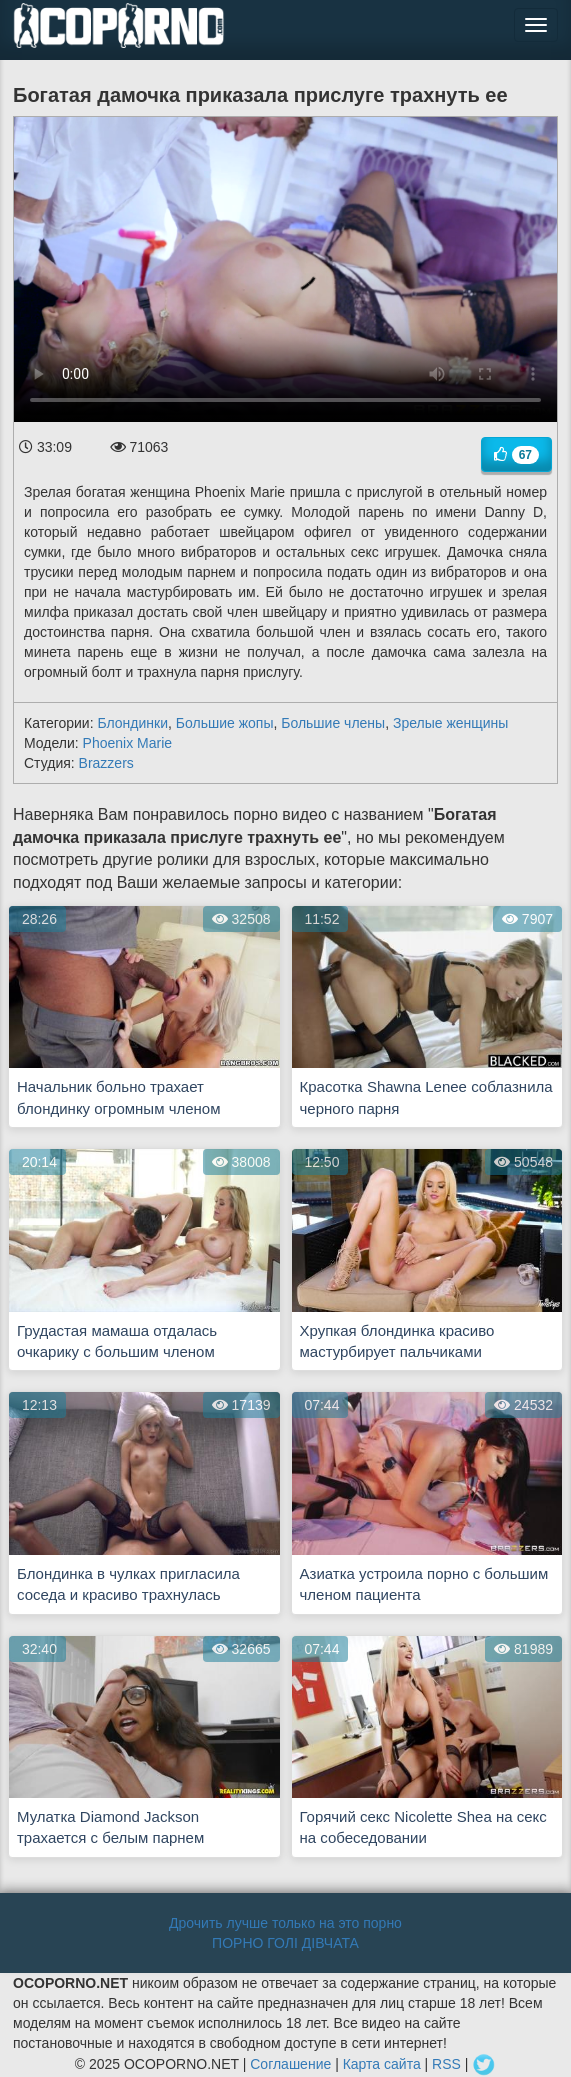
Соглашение (290, 2063)
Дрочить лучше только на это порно (285, 1923)
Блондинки (132, 723)
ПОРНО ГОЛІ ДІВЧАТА (285, 1943)
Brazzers (106, 763)
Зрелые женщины (451, 723)
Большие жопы (225, 723)
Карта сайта (382, 2063)
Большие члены (333, 723)
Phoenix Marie (128, 743)
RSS (446, 2063)
